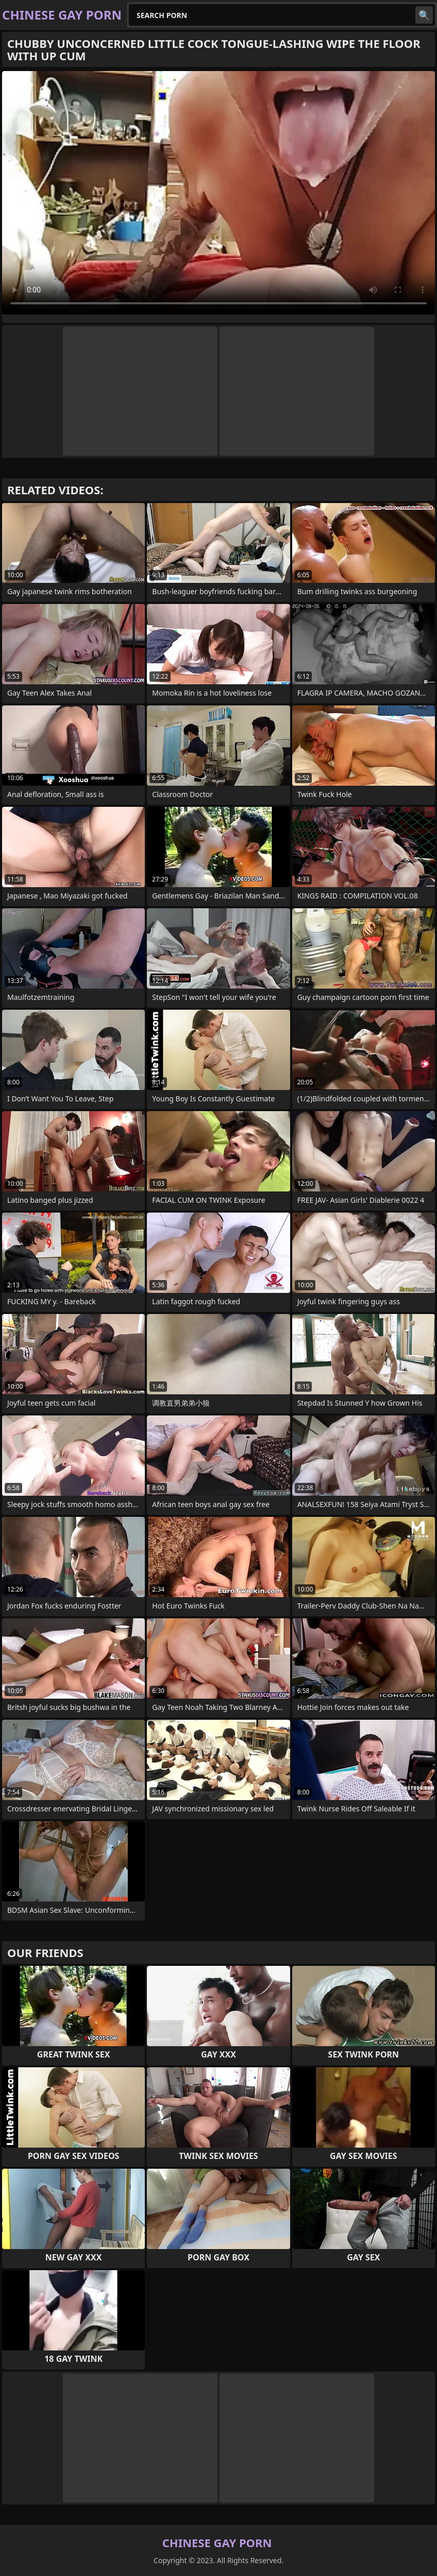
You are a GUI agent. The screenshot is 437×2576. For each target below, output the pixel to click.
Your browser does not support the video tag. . (218, 193)
